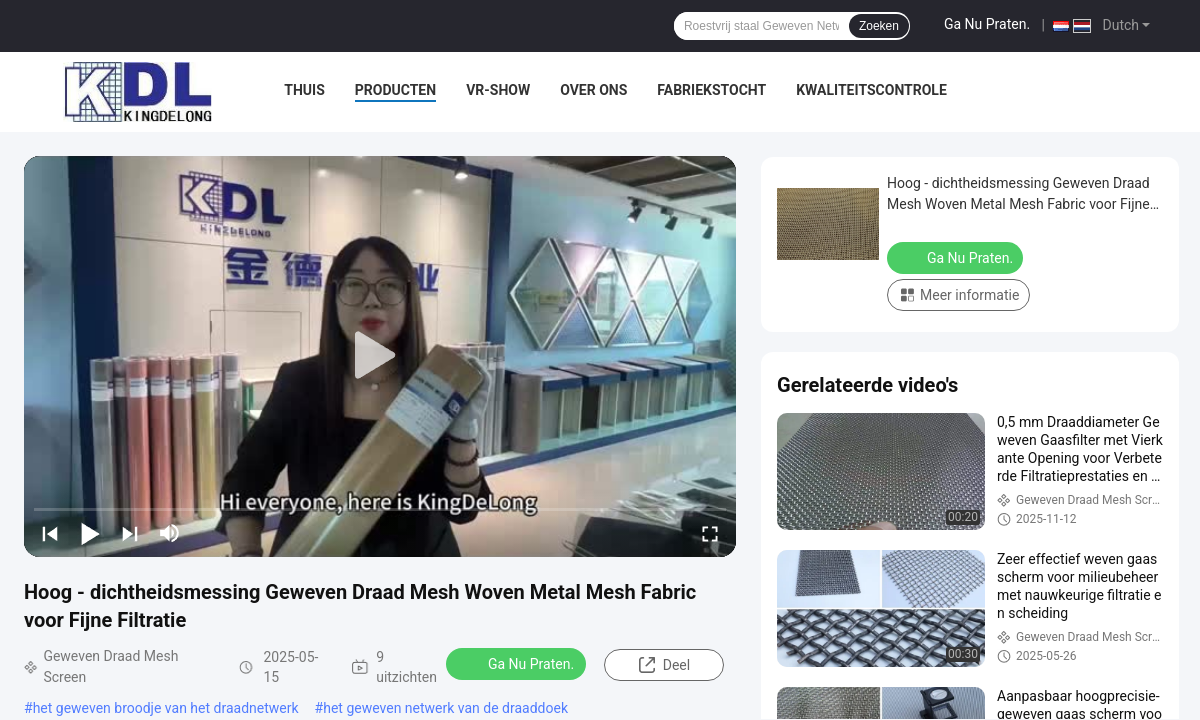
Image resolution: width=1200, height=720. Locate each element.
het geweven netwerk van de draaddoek (445, 708)
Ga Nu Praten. (987, 24)
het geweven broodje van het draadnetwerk (166, 708)
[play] (380, 356)
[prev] (50, 533)
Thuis (304, 90)
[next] (130, 533)
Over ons (593, 90)
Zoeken (879, 26)
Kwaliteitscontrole (871, 90)
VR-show (498, 90)
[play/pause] (90, 533)
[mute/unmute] (170, 533)
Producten (395, 90)
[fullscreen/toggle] (710, 533)
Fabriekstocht (711, 90)
